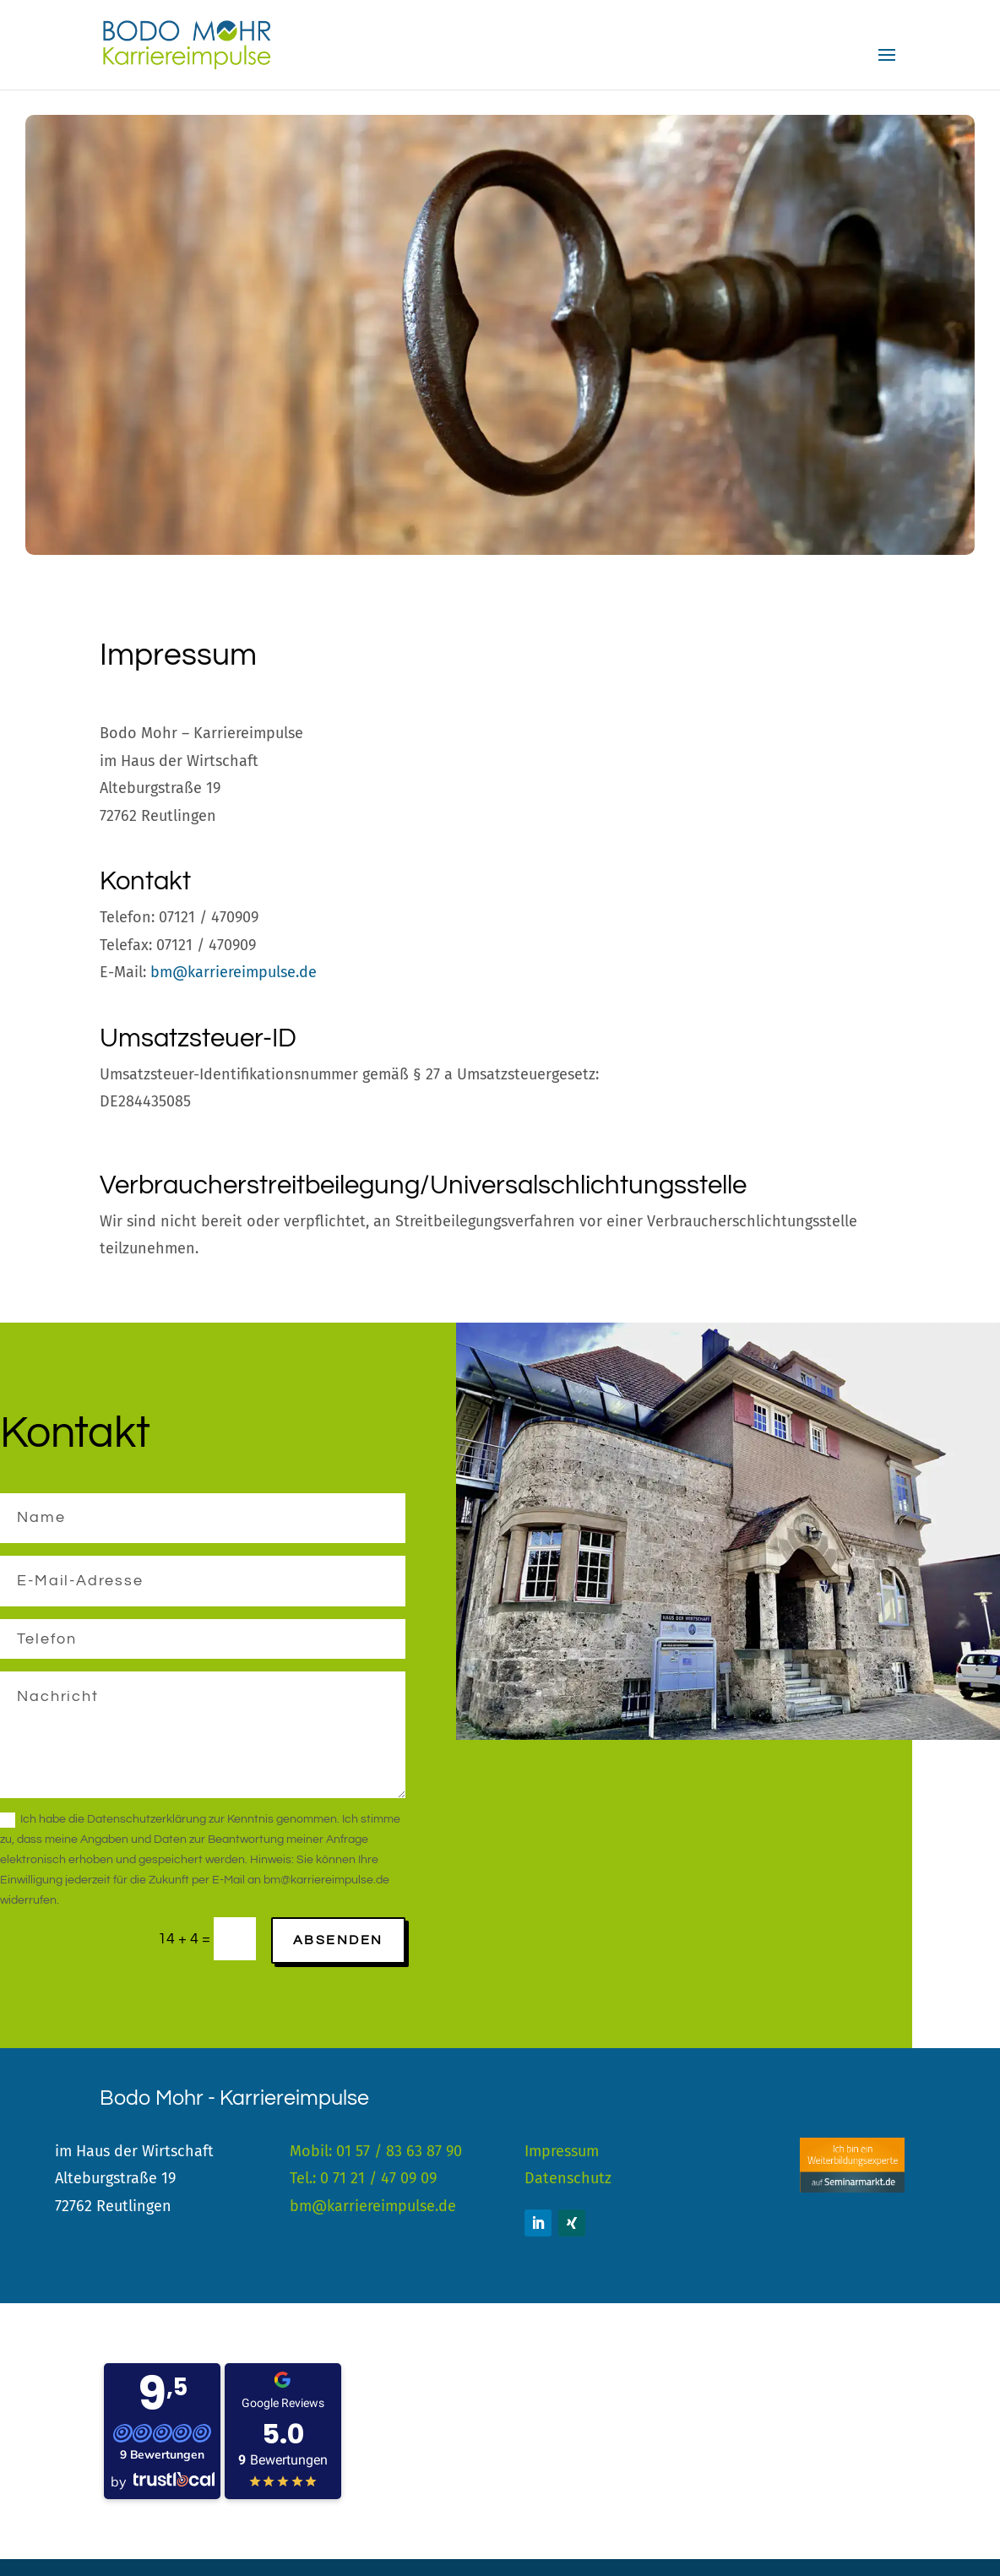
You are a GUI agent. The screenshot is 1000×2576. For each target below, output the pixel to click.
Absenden (338, 1940)
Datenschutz (567, 2178)
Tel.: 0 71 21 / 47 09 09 (363, 2178)
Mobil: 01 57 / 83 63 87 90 (376, 2151)
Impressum (561, 2151)
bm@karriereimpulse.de (233, 972)
